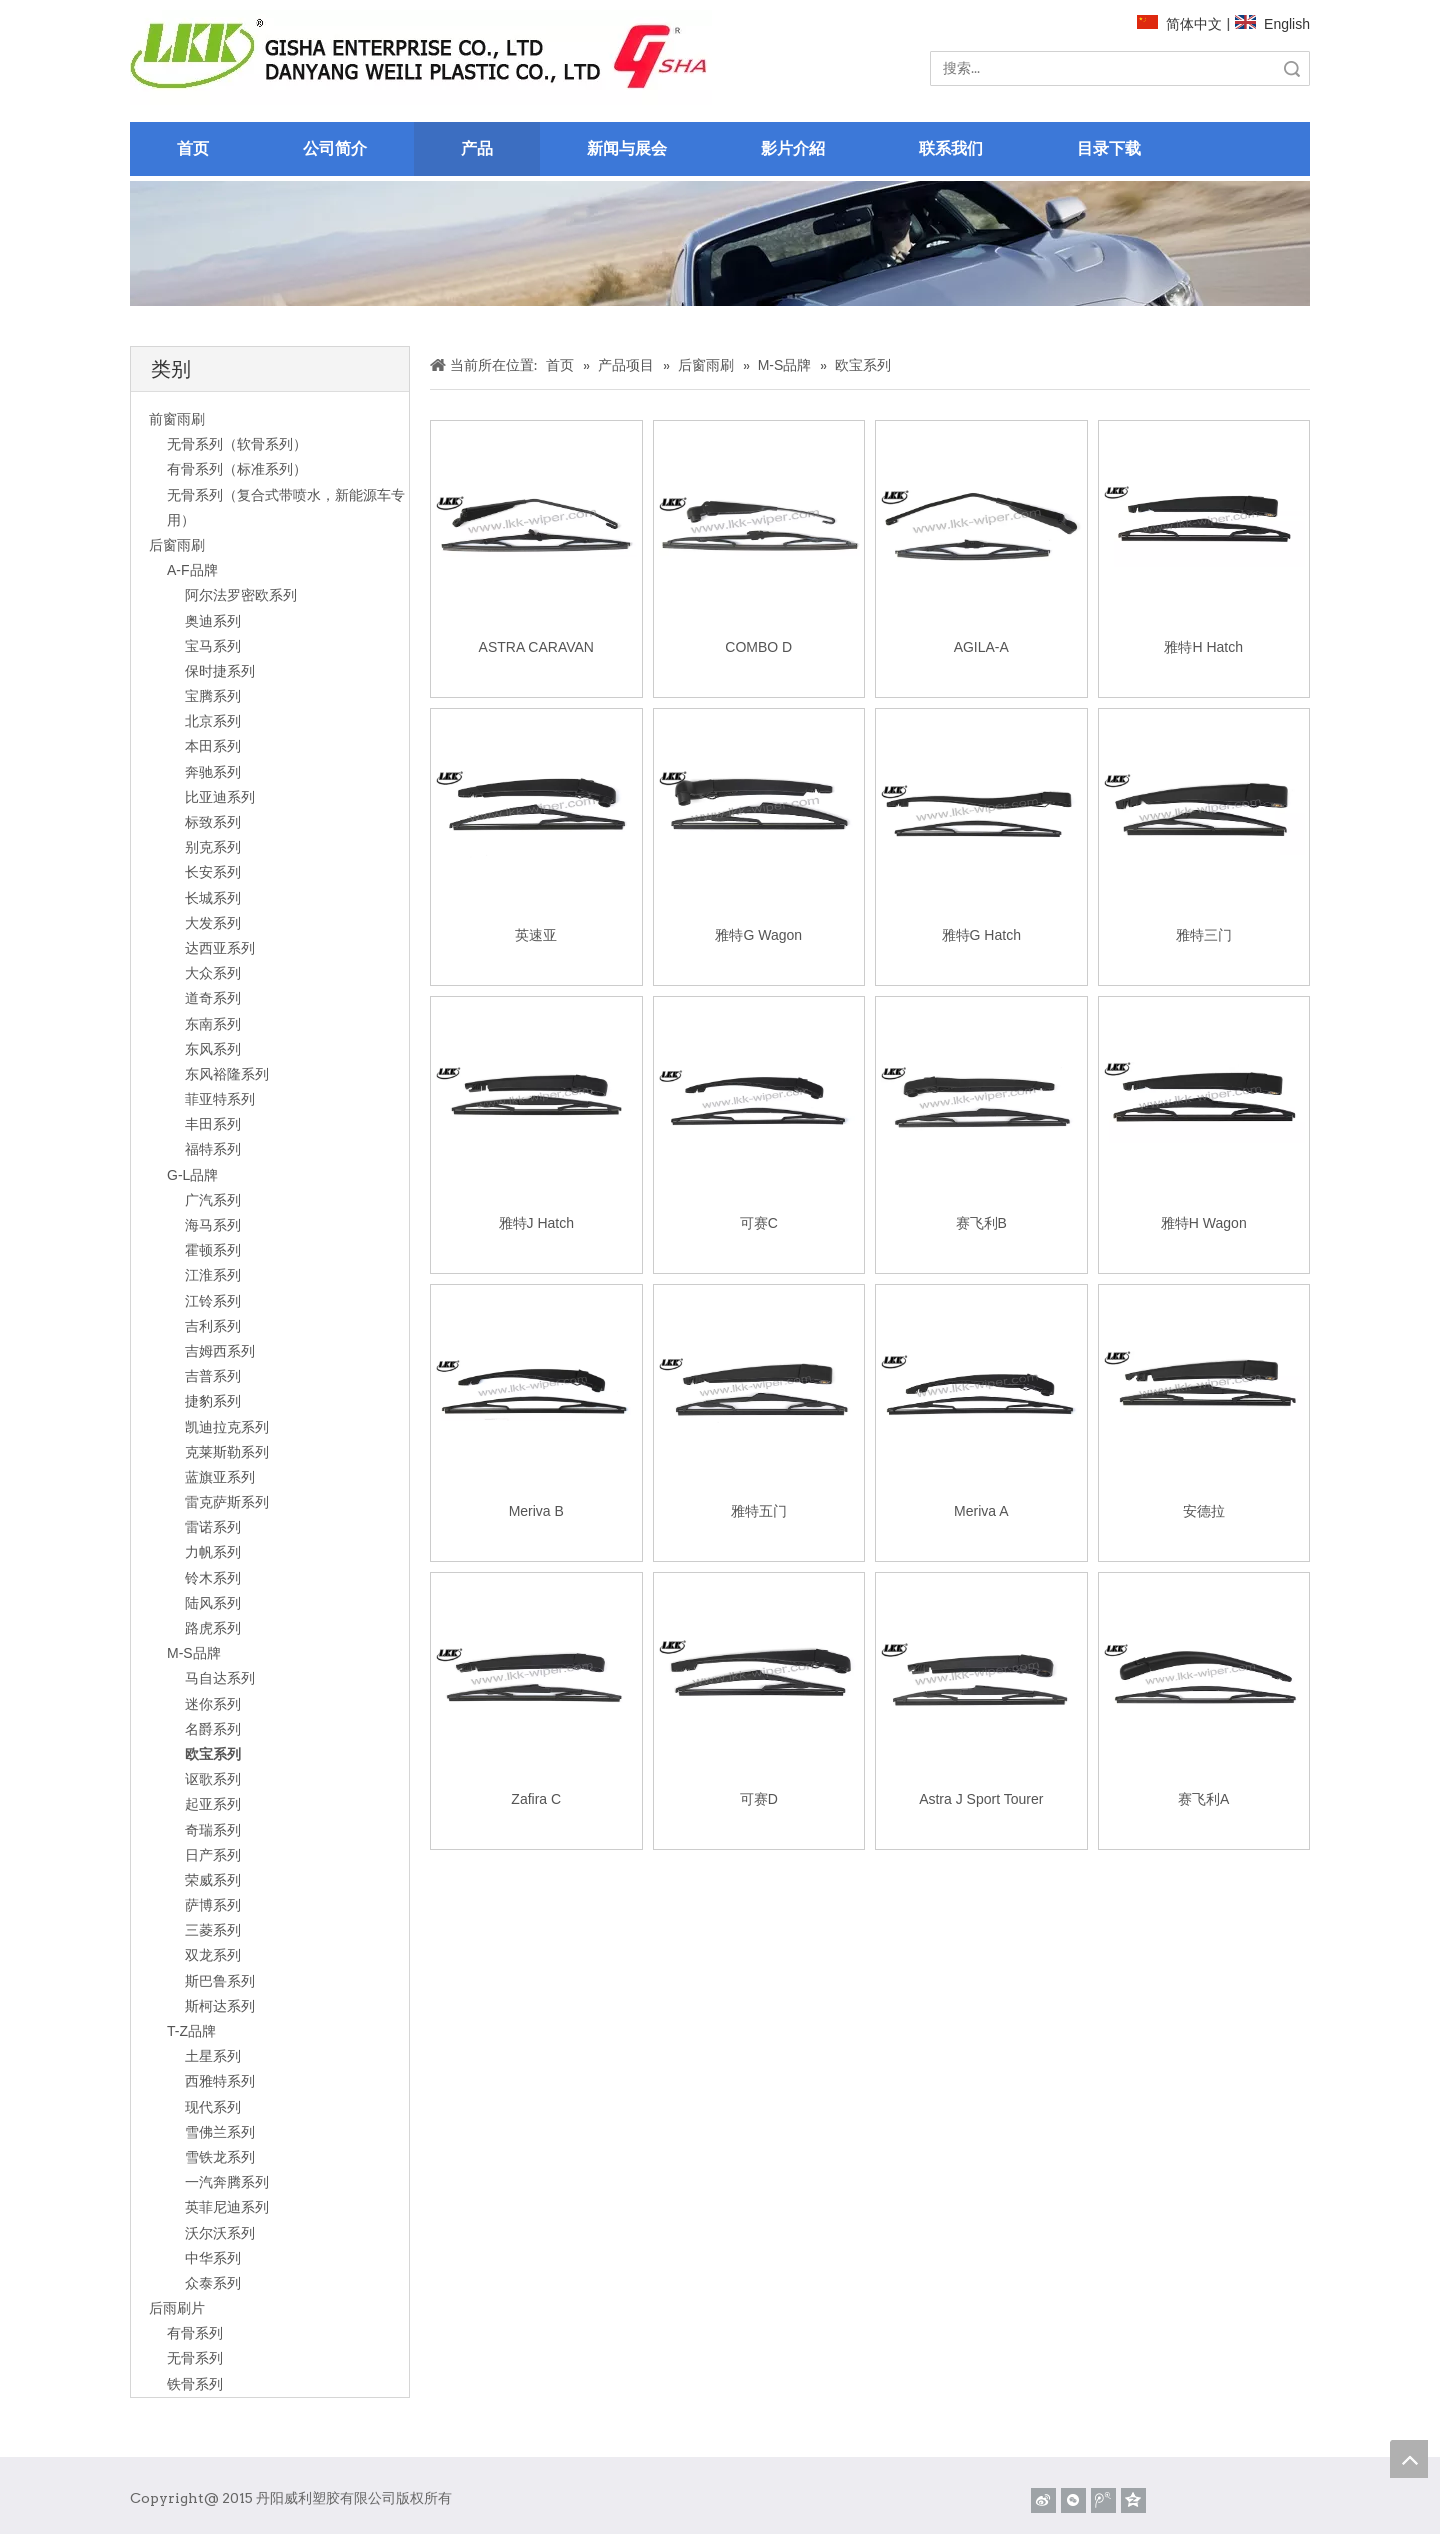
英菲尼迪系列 (227, 2207)
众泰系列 (213, 2283)
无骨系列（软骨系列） (237, 444)
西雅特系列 (220, 2081)
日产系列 (213, 1855)
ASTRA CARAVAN (536, 647)
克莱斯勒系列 (227, 1452)
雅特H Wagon (1204, 1223)
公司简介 (335, 148)
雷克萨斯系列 (227, 1502)
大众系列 (213, 973)
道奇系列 (213, 998)
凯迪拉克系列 (227, 1427)
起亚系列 (213, 1804)
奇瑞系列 (213, 1830)
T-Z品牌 (191, 2031)
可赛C (759, 1223)
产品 (477, 148)
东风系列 (213, 1049)
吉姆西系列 (220, 1351)
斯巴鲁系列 (220, 1981)
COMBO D (758, 647)
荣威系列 (213, 1880)
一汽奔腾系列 (227, 2182)
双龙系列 (213, 1955)
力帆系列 (213, 1552)
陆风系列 (213, 1603)
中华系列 (213, 2258)
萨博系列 (213, 1905)
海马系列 (213, 1225)
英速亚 (536, 935)
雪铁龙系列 (220, 2157)
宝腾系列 (213, 696)
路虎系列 (213, 1628)
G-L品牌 (192, 1175)
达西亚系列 (220, 948)
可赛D (759, 1799)
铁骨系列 (195, 2384)
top (1409, 2459)
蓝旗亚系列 (220, 1477)
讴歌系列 (213, 1779)
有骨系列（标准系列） (237, 469)
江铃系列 (213, 1301)
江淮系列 (213, 1275)
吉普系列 (213, 1376)
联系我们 (951, 148)
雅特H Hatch (1203, 647)
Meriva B (536, 1511)
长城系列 (213, 898)
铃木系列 (213, 1578)
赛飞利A (1203, 1799)
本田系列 (213, 746)
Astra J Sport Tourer (981, 1799)
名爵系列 (213, 1729)
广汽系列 (213, 1200)
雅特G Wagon (758, 935)
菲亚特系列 (220, 1099)
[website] (421, 57)
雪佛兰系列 (220, 2132)
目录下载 (1109, 148)
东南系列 (213, 1024)
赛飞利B (981, 1223)
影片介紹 (793, 148)
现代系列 (213, 2107)
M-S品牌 (194, 1653)
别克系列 (213, 847)
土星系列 (213, 2056)
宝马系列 (213, 646)
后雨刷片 (177, 2308)
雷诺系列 (213, 1527)
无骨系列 (195, 2358)
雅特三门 (1204, 935)
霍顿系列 (213, 1250)
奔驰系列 (213, 772)
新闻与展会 (627, 148)
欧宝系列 (213, 1754)
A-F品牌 (192, 570)
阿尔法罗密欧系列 (241, 595)
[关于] (720, 243)
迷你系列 (213, 1704)
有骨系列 (195, 2333)
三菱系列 (213, 1930)
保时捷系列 (220, 671)
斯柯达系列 (220, 2006)
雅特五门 (759, 1511)
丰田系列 (213, 1124)
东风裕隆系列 (227, 1074)
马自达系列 (220, 1678)
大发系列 (213, 923)
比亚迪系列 (220, 797)
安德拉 (1204, 1511)
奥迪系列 (213, 621)
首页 (193, 148)
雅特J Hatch (536, 1223)
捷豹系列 (213, 1401)
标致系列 (213, 822)
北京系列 (213, 721)
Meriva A (981, 1511)
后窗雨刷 (177, 545)
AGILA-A (981, 647)
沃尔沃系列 (220, 2233)
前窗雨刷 (177, 419)
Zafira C (536, 1799)
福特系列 (213, 1149)
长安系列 (213, 872)
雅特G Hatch (981, 935)
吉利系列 (213, 1326)
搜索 (1292, 68)
